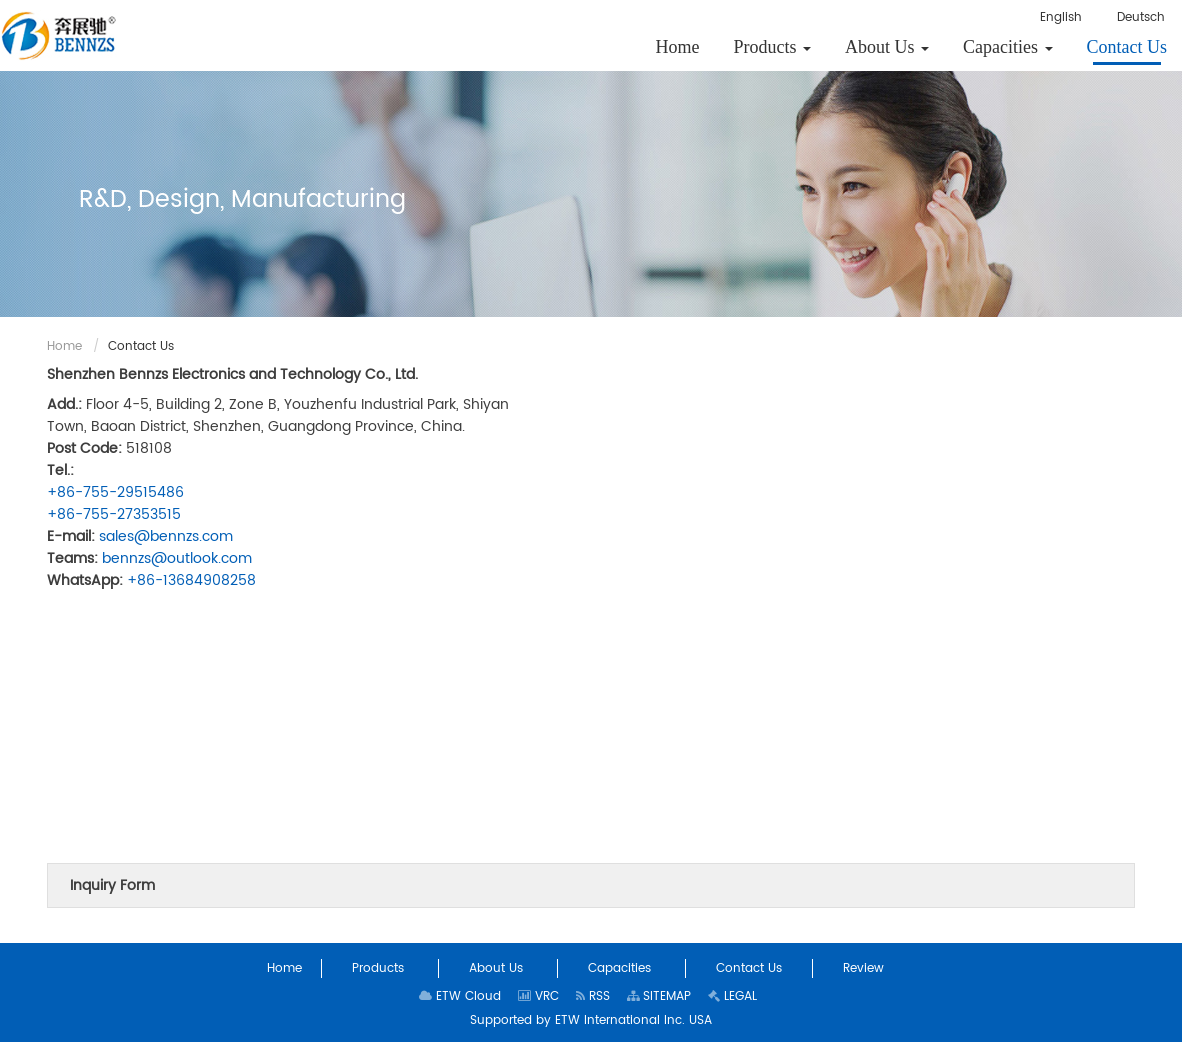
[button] (773, 47)
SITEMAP (659, 996)
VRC (538, 996)
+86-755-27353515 (114, 514)
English (1061, 17)
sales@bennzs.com (166, 536)
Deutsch (1141, 17)
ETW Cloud (460, 996)
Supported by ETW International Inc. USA (591, 1020)
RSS (593, 996)
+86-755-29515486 (115, 492)
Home (64, 346)
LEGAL (732, 996)
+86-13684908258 (191, 580)
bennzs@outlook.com (177, 558)
